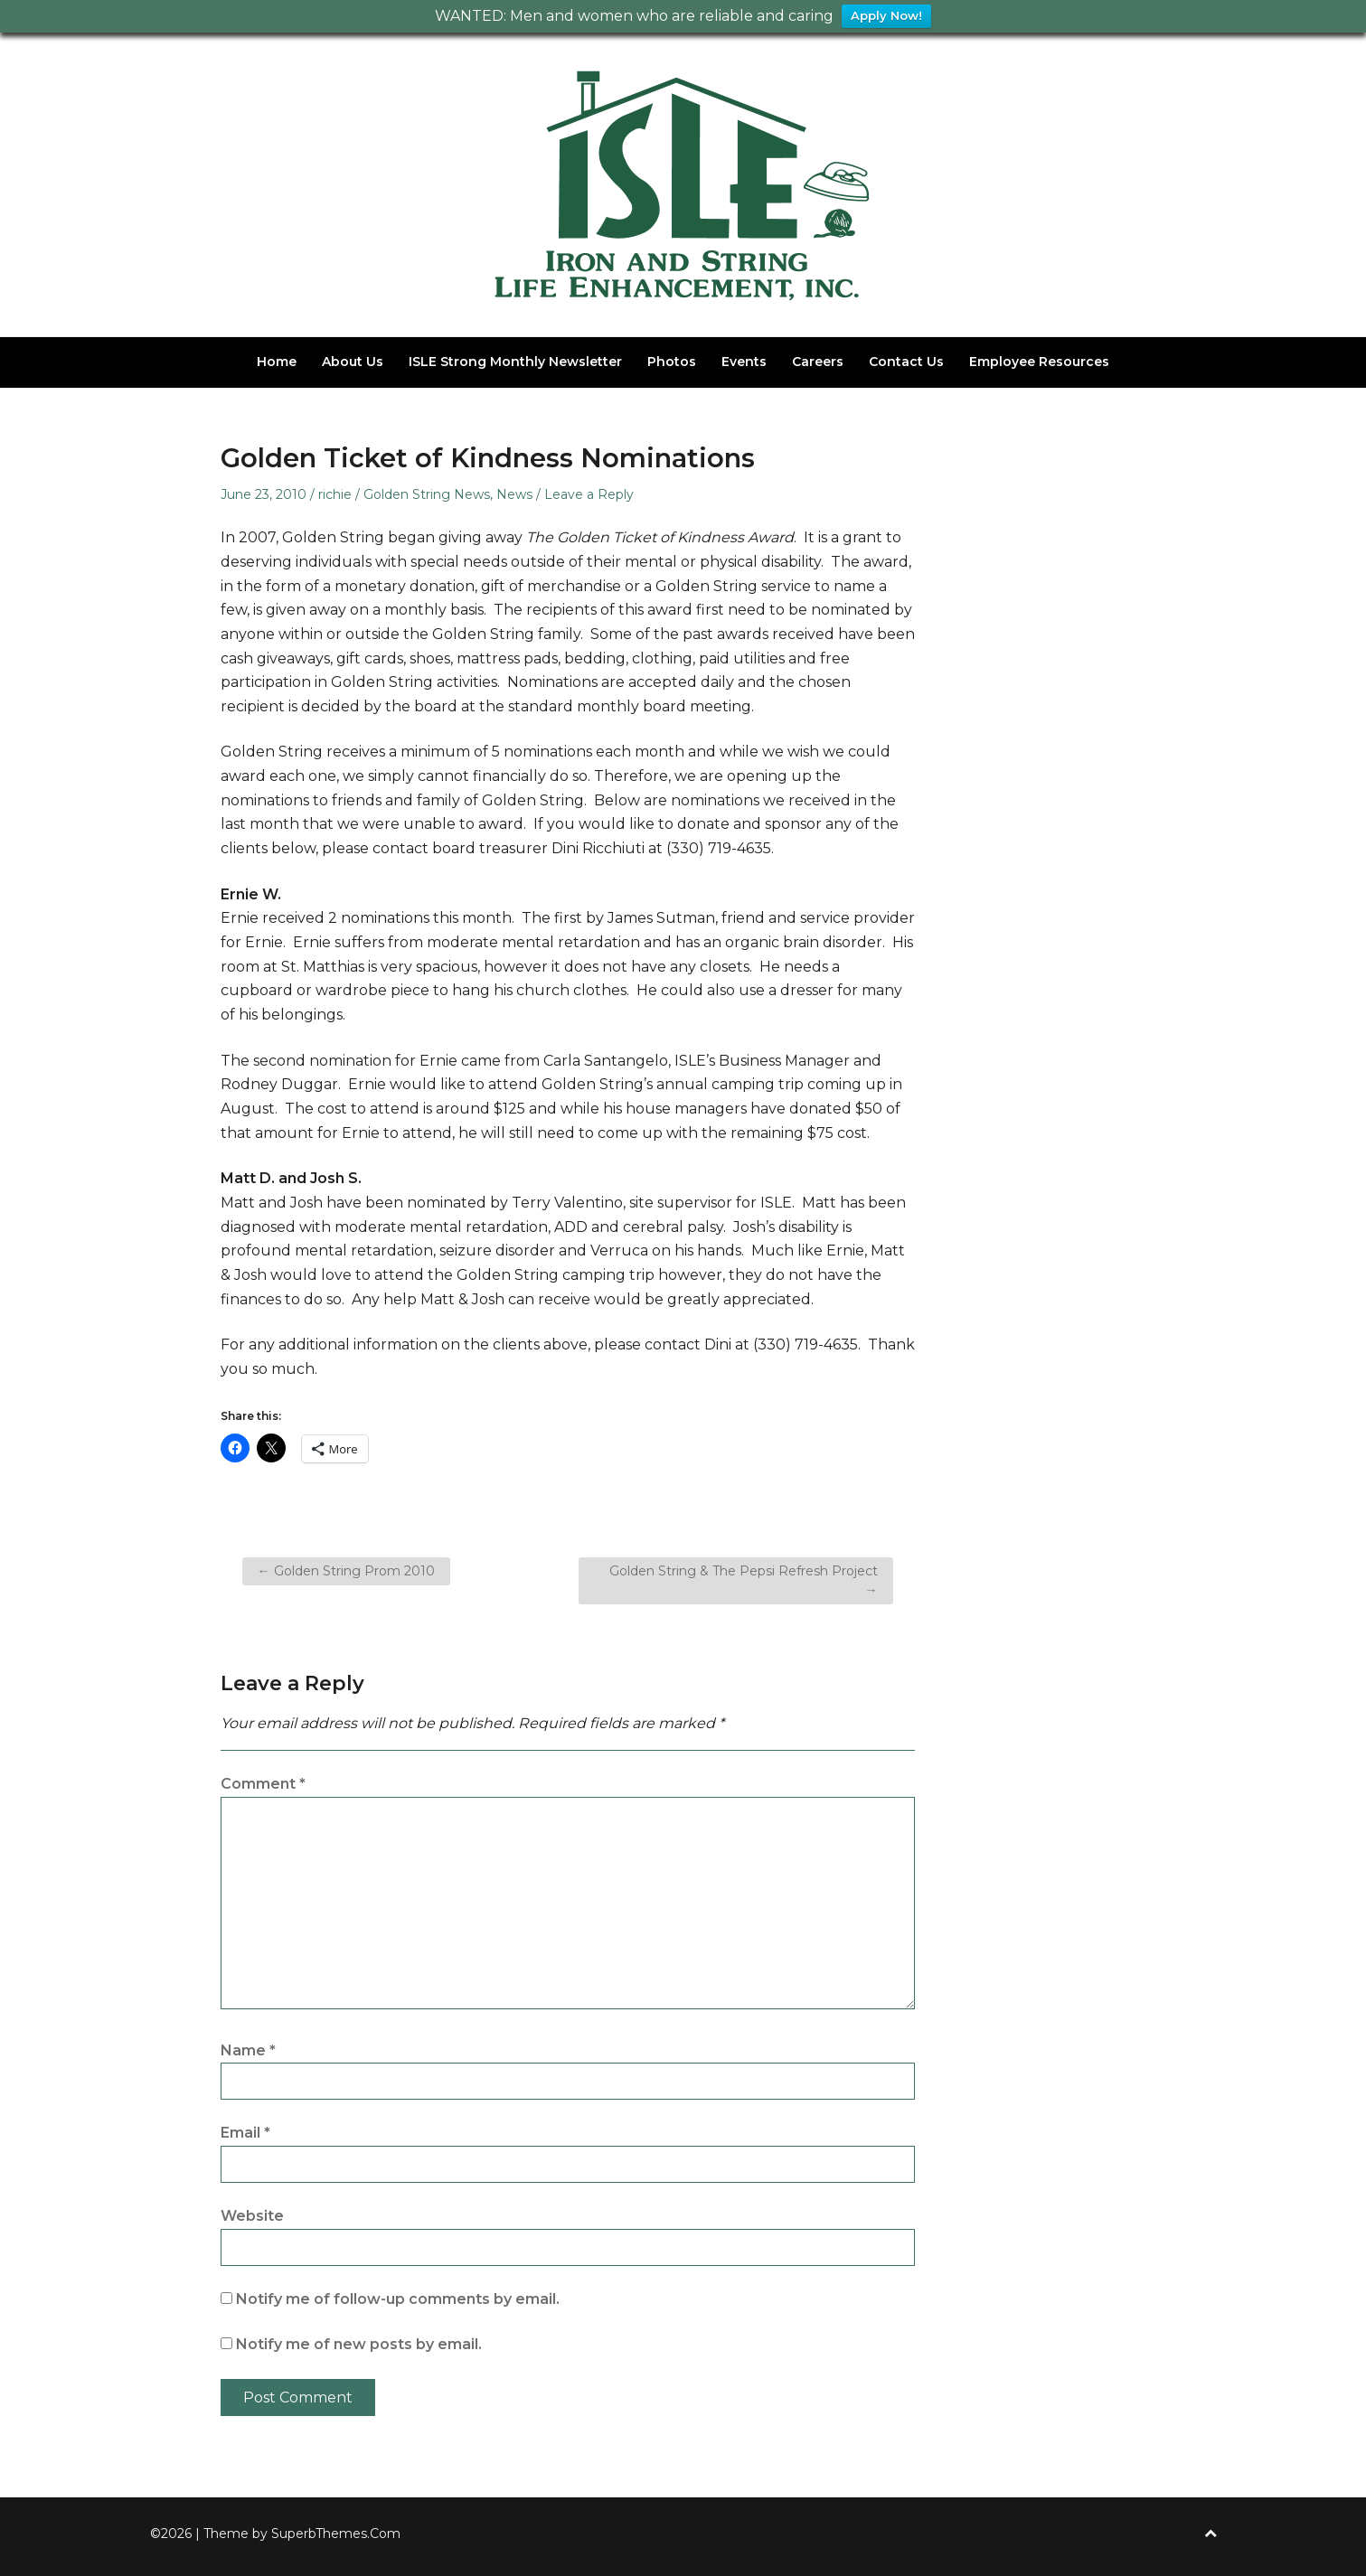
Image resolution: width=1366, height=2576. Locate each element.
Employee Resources (1039, 361)
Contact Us (906, 361)
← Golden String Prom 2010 (346, 1571)
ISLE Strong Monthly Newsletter (515, 361)
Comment (263, 1783)
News (514, 494)
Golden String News (426, 494)
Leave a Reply (589, 494)
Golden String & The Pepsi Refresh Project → (743, 1580)
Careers (817, 361)
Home (277, 361)
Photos (671, 361)
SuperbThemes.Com (335, 2533)
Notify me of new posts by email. (359, 2344)
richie (335, 494)
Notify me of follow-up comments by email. (398, 2299)
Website (252, 2215)
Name (248, 2050)
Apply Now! (886, 16)
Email (245, 2132)
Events (744, 361)
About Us (352, 361)
